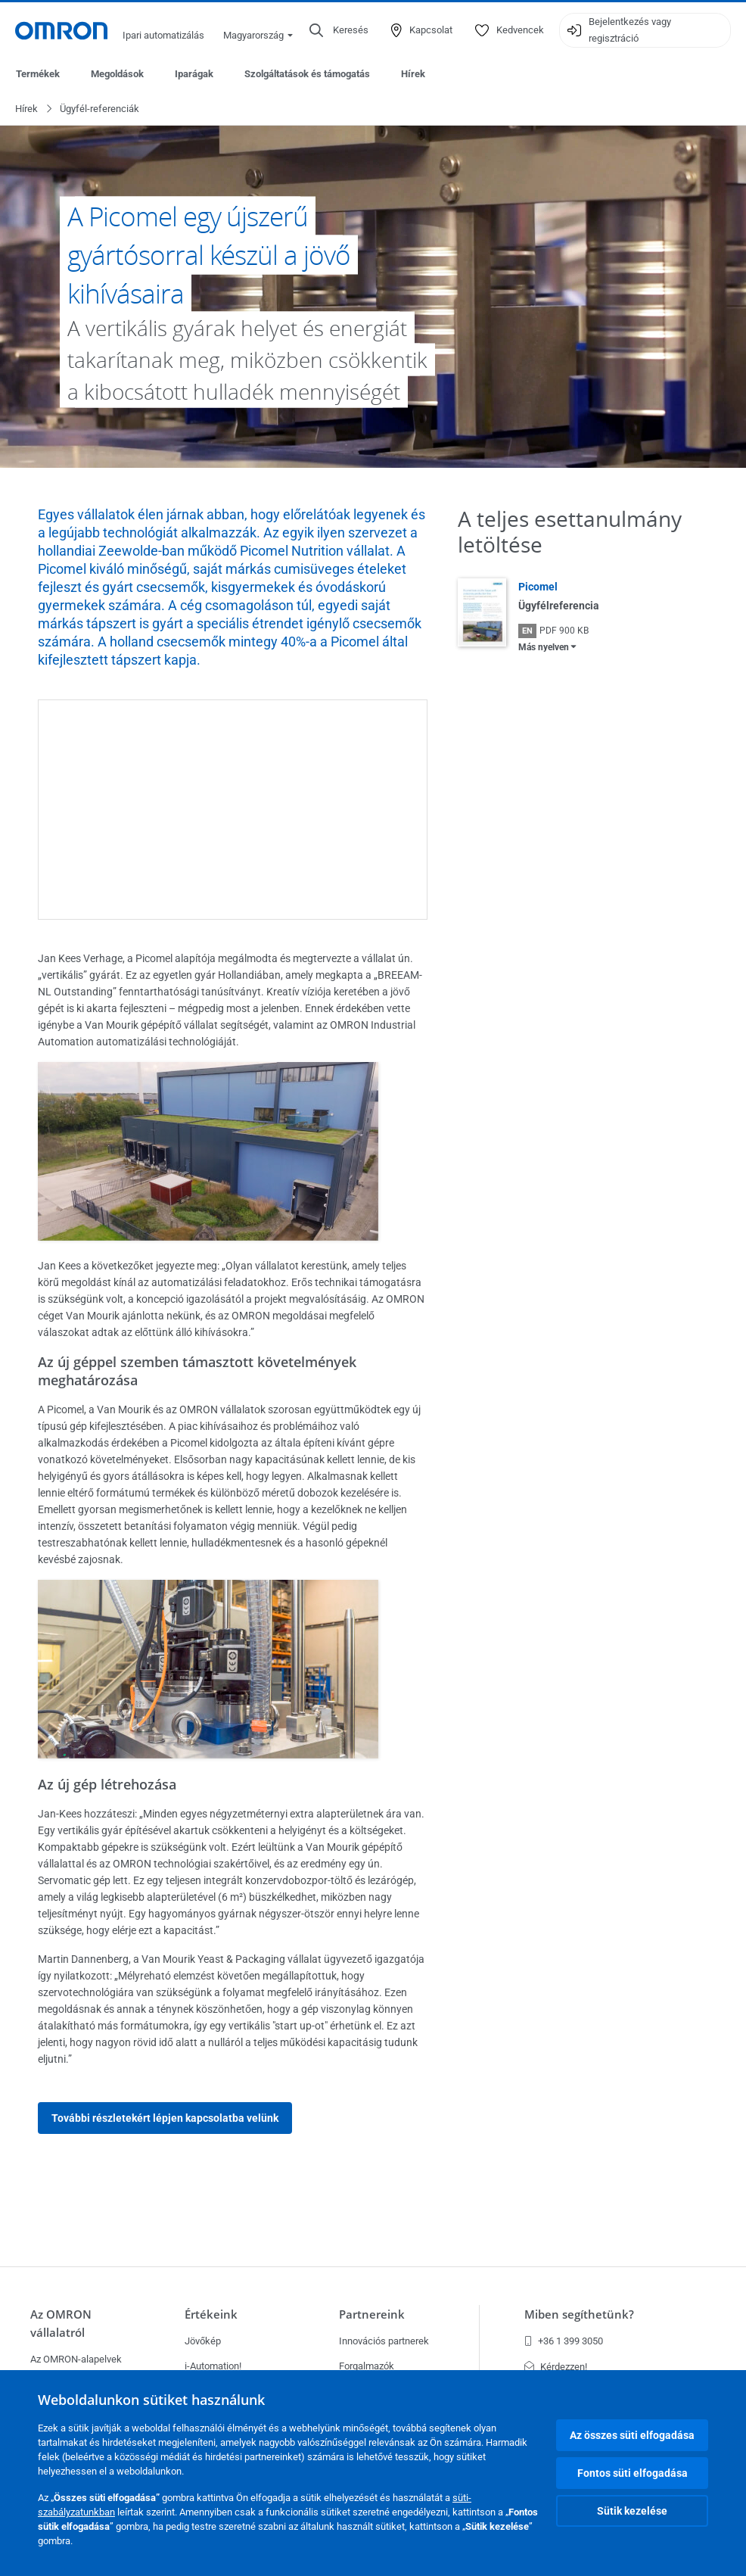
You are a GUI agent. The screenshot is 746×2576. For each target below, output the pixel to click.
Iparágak (194, 73)
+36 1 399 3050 (563, 2341)
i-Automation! (213, 2366)
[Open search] (339, 30)
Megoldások (117, 73)
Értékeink (211, 2314)
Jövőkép (203, 2341)
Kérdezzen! (555, 2366)
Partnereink (372, 2314)
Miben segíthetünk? (579, 2314)
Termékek (38, 73)
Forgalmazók (366, 2366)
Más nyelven (543, 648)
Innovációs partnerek (384, 2341)
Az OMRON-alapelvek (76, 2359)
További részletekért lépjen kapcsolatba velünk (164, 2119)
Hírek (413, 73)
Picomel (538, 587)
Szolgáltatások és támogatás (307, 73)
